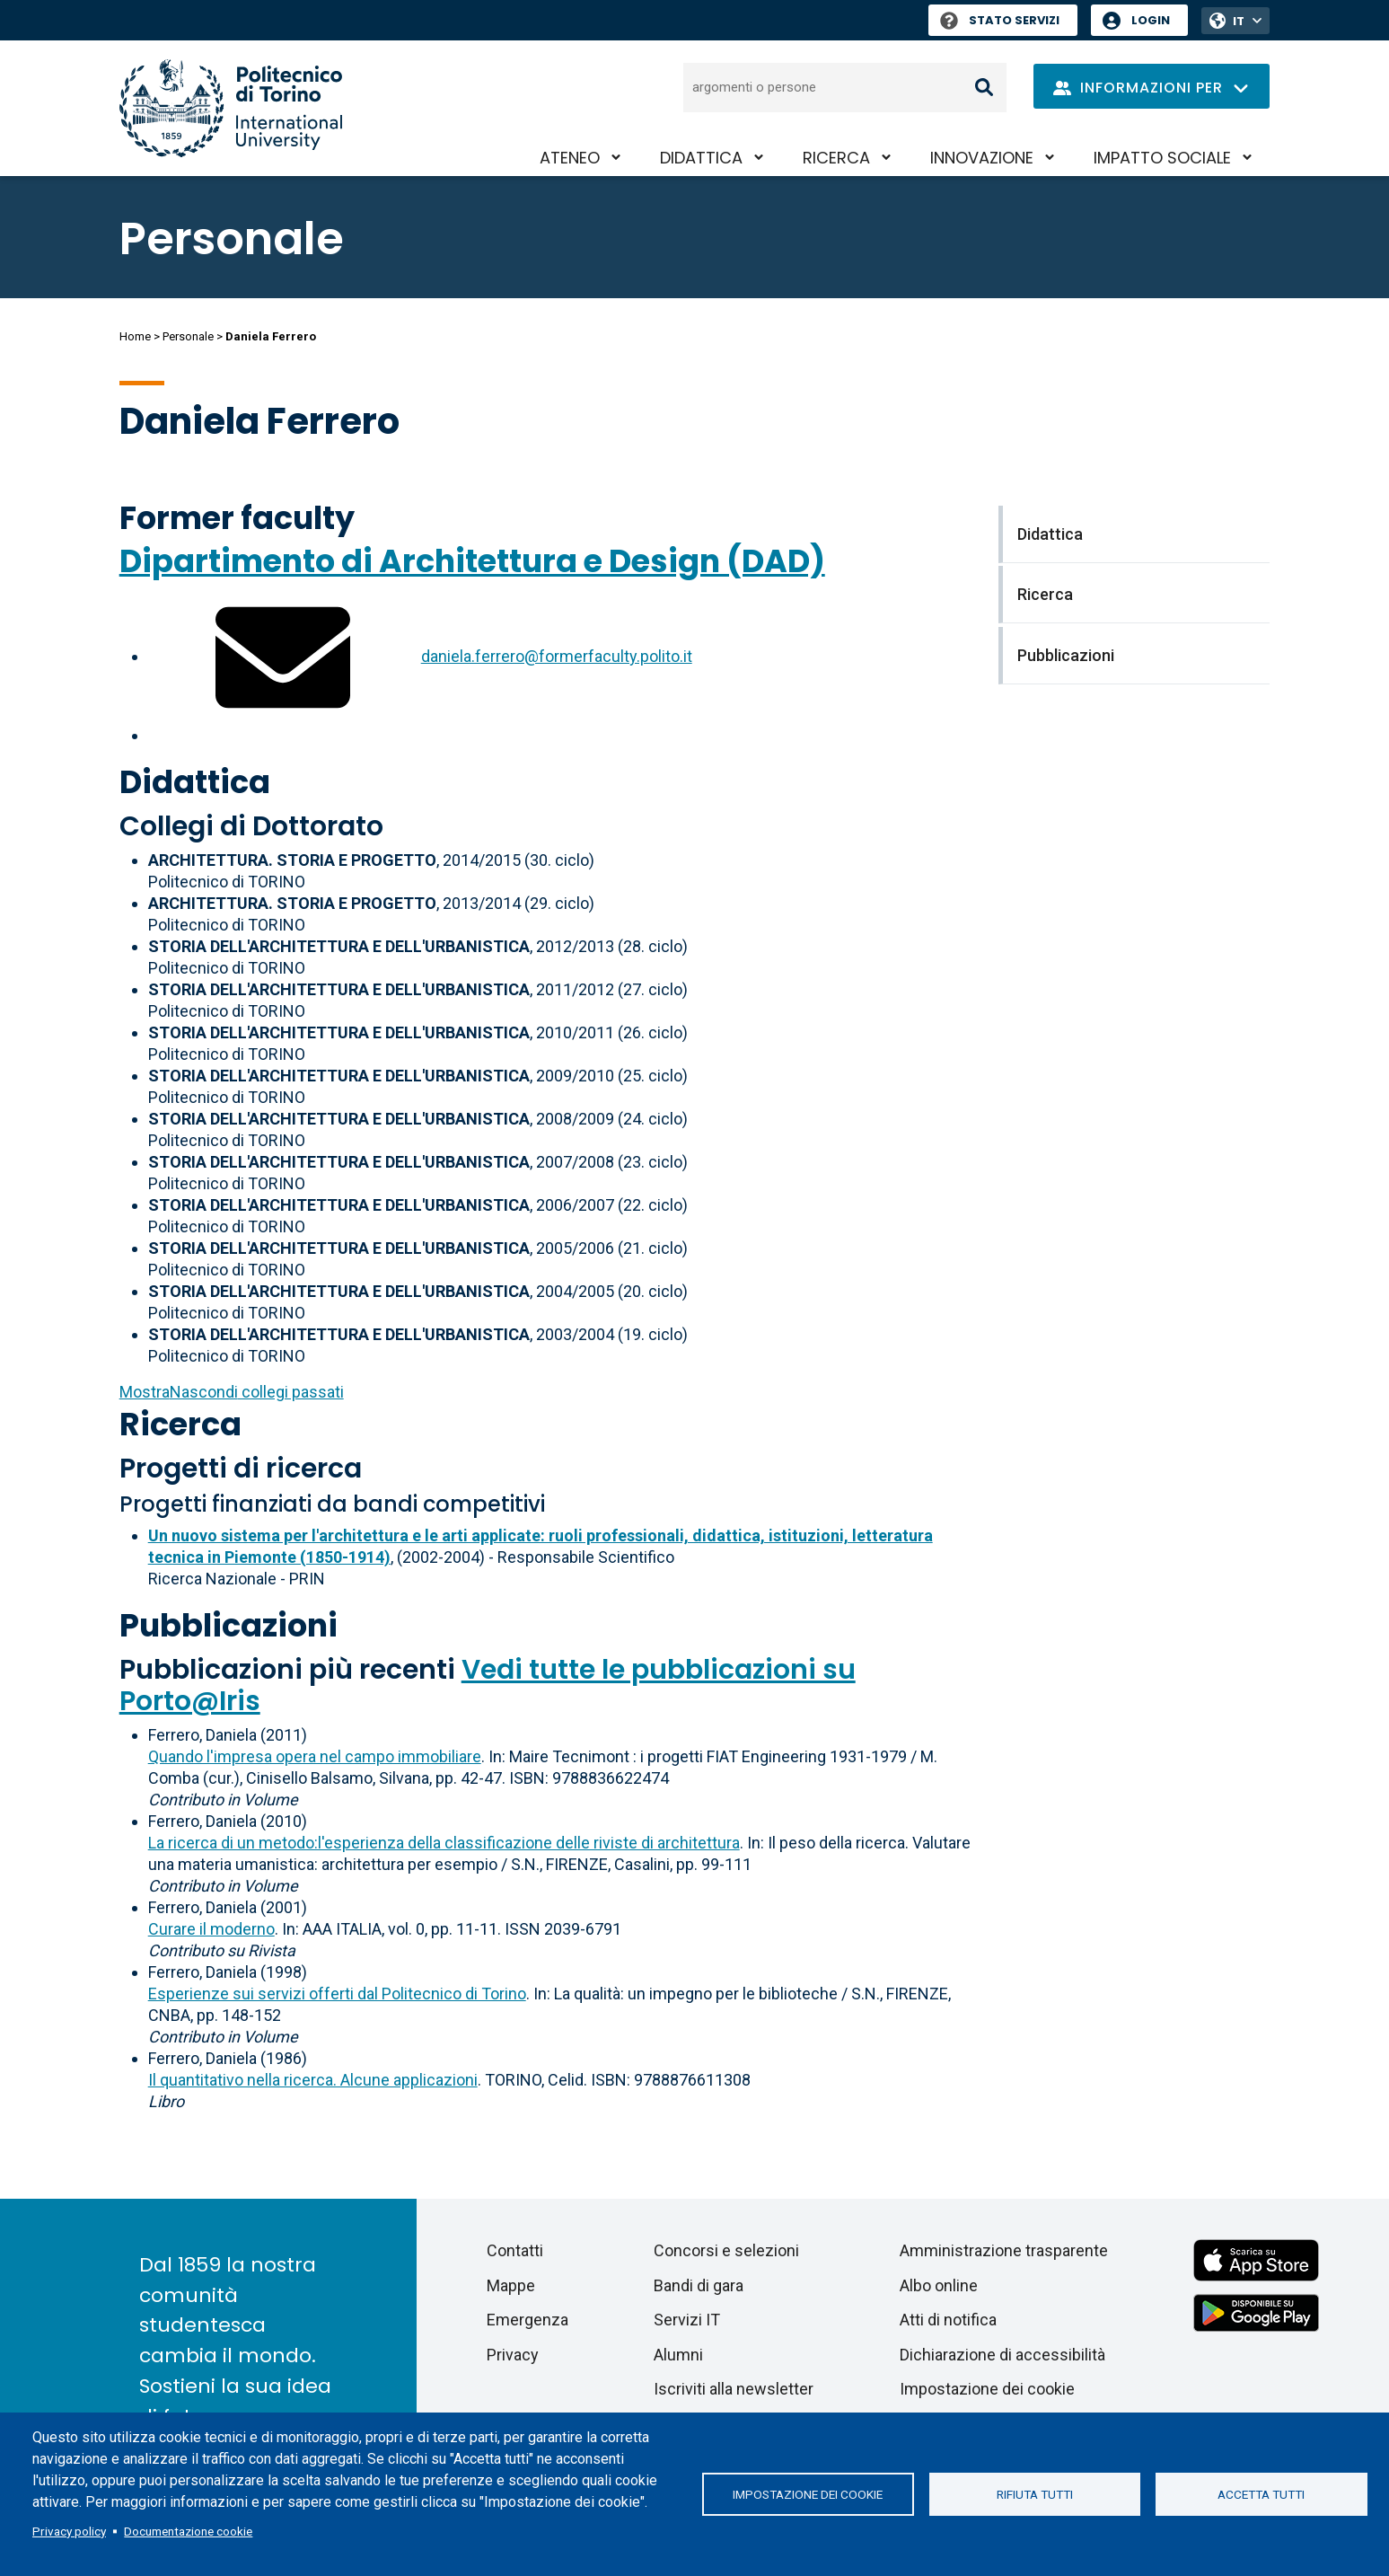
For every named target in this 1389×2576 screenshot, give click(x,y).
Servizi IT (687, 2319)
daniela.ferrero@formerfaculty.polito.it (556, 656)
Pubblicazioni (228, 1625)
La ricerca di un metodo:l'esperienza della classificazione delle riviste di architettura (444, 1842)
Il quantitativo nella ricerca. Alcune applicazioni (313, 2079)
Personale (188, 336)
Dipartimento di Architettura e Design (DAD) (472, 561)
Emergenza (527, 2319)
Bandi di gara (698, 2285)
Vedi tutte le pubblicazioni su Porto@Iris (487, 1685)
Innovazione (981, 157)
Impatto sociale (1162, 157)
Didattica (701, 157)
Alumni (678, 2354)
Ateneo (570, 157)
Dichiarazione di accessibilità (1002, 2354)
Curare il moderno (211, 1928)
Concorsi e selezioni (726, 2250)
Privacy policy (69, 2531)
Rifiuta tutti (1035, 2494)
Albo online (939, 2285)
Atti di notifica (948, 2319)
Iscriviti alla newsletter (733, 2388)
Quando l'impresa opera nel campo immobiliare (314, 1756)
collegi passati (231, 1391)
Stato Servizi (999, 20)
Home (135, 336)
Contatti (515, 2250)
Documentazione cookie (188, 2531)
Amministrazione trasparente (1004, 2250)
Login (1150, 20)
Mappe (511, 2285)
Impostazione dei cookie (808, 2494)
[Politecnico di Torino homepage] (230, 108)
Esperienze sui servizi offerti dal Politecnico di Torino (337, 1993)
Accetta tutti (1261, 2494)
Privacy (513, 2354)
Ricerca (836, 157)
